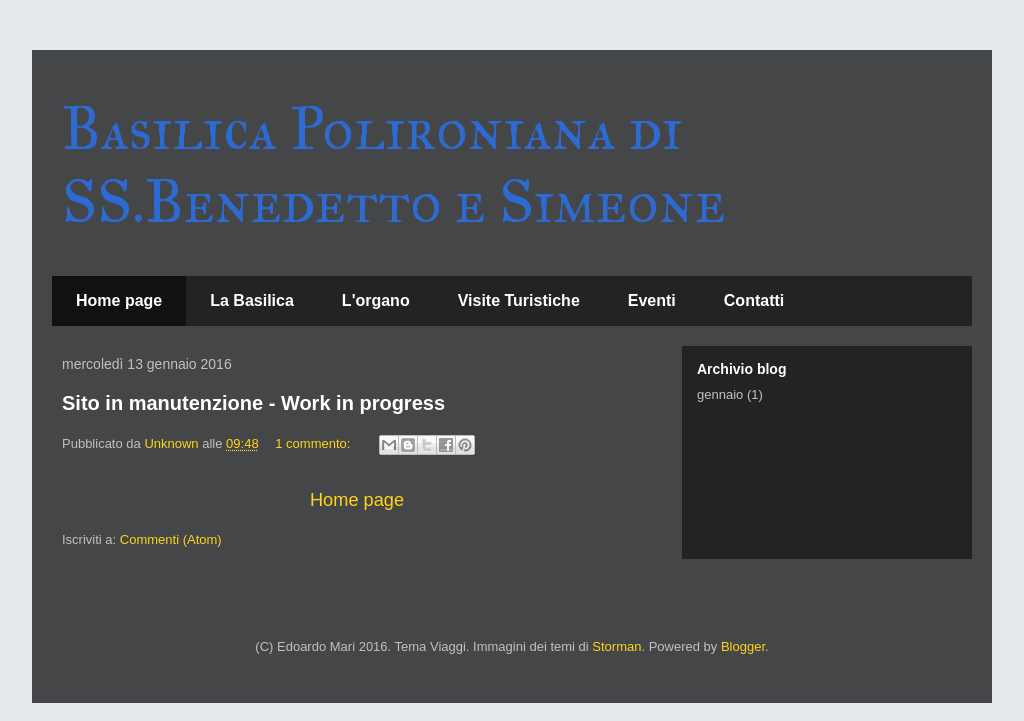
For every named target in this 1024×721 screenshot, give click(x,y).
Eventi (652, 300)
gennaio (720, 394)
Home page (119, 300)
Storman (616, 646)
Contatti (754, 300)
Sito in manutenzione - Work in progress (253, 403)
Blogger (743, 646)
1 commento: (314, 443)
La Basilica (252, 300)
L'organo (376, 300)
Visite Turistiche (519, 300)
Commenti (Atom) (171, 539)
